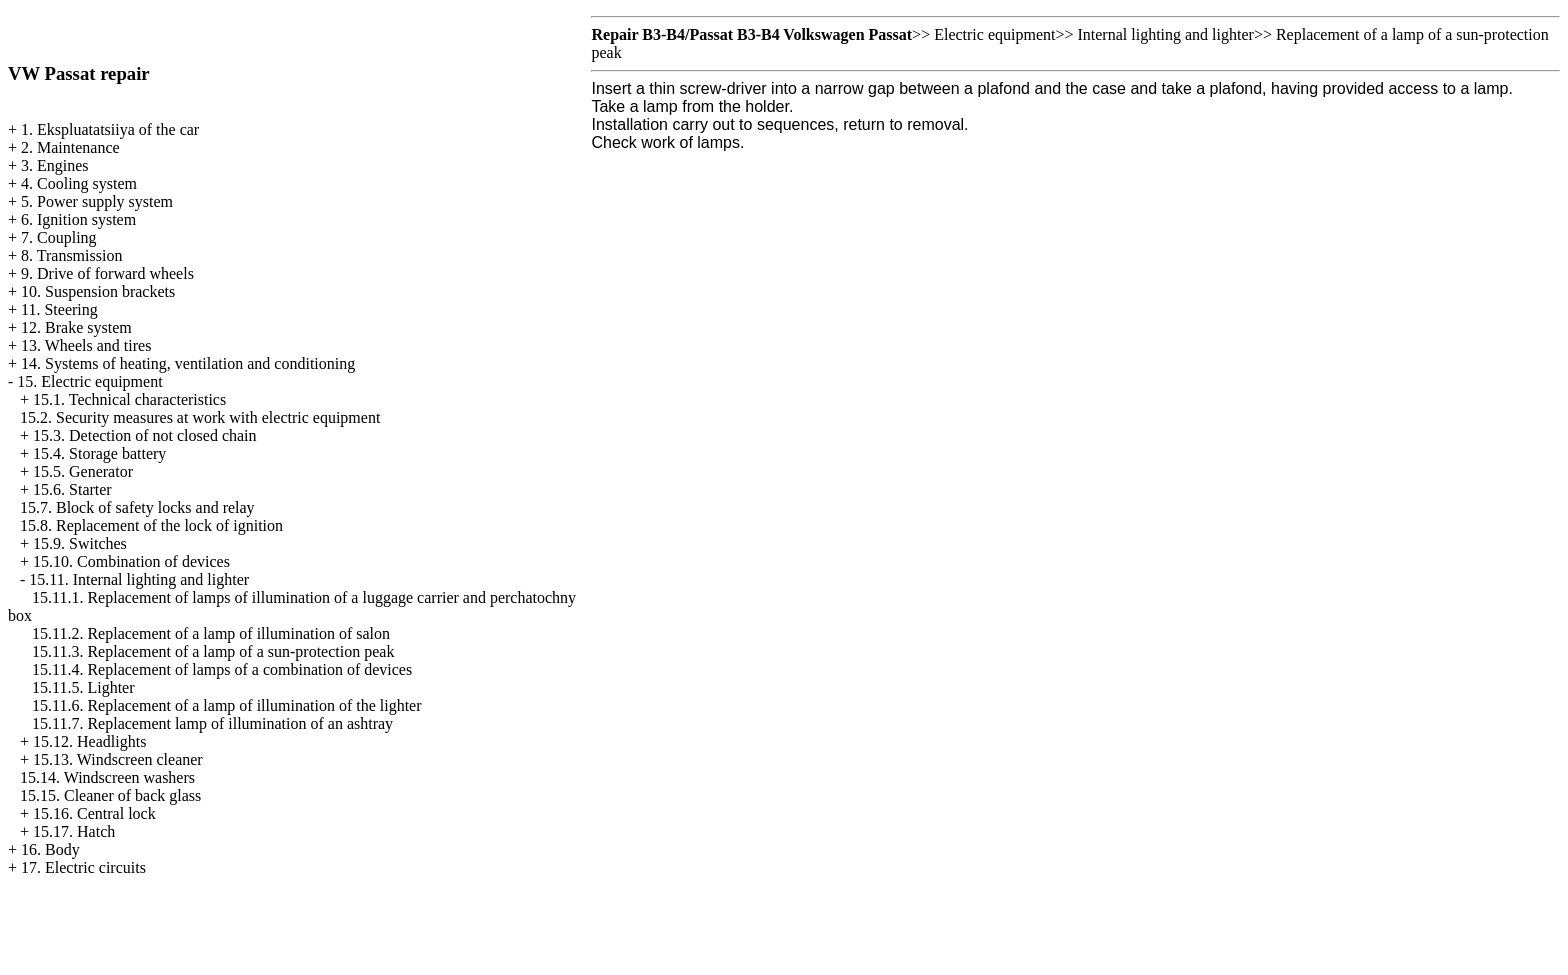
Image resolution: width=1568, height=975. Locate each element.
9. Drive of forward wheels (107, 273)
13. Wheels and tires (86, 345)
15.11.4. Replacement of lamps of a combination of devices (222, 669)
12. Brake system (76, 327)
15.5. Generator (83, 471)
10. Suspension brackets (98, 291)
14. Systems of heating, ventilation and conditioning (188, 363)
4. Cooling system (79, 183)
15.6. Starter (72, 489)
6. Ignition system (78, 219)
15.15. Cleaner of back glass (110, 795)
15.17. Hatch (74, 831)
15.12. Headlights (89, 741)
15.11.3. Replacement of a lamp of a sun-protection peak (213, 651)
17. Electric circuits (83, 867)
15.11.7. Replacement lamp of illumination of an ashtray (212, 723)
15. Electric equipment (89, 381)
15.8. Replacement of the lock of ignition (151, 525)
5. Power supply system (97, 201)
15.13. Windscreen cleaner (118, 759)
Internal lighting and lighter (1165, 34)
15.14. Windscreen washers (107, 777)
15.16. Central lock (94, 813)
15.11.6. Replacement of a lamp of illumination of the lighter (227, 705)
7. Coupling (59, 237)
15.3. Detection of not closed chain (145, 435)
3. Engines (55, 165)
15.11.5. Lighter (83, 687)
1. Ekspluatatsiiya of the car (110, 129)
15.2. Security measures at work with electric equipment (200, 417)
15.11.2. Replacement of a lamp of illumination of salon (211, 633)
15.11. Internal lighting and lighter (139, 579)
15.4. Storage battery (99, 453)
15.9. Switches (80, 543)
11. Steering (59, 309)
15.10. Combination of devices (131, 561)
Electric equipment (994, 34)
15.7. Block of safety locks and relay (137, 507)
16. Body (50, 849)
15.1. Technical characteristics (129, 399)
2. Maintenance (70, 147)
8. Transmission (71, 255)
